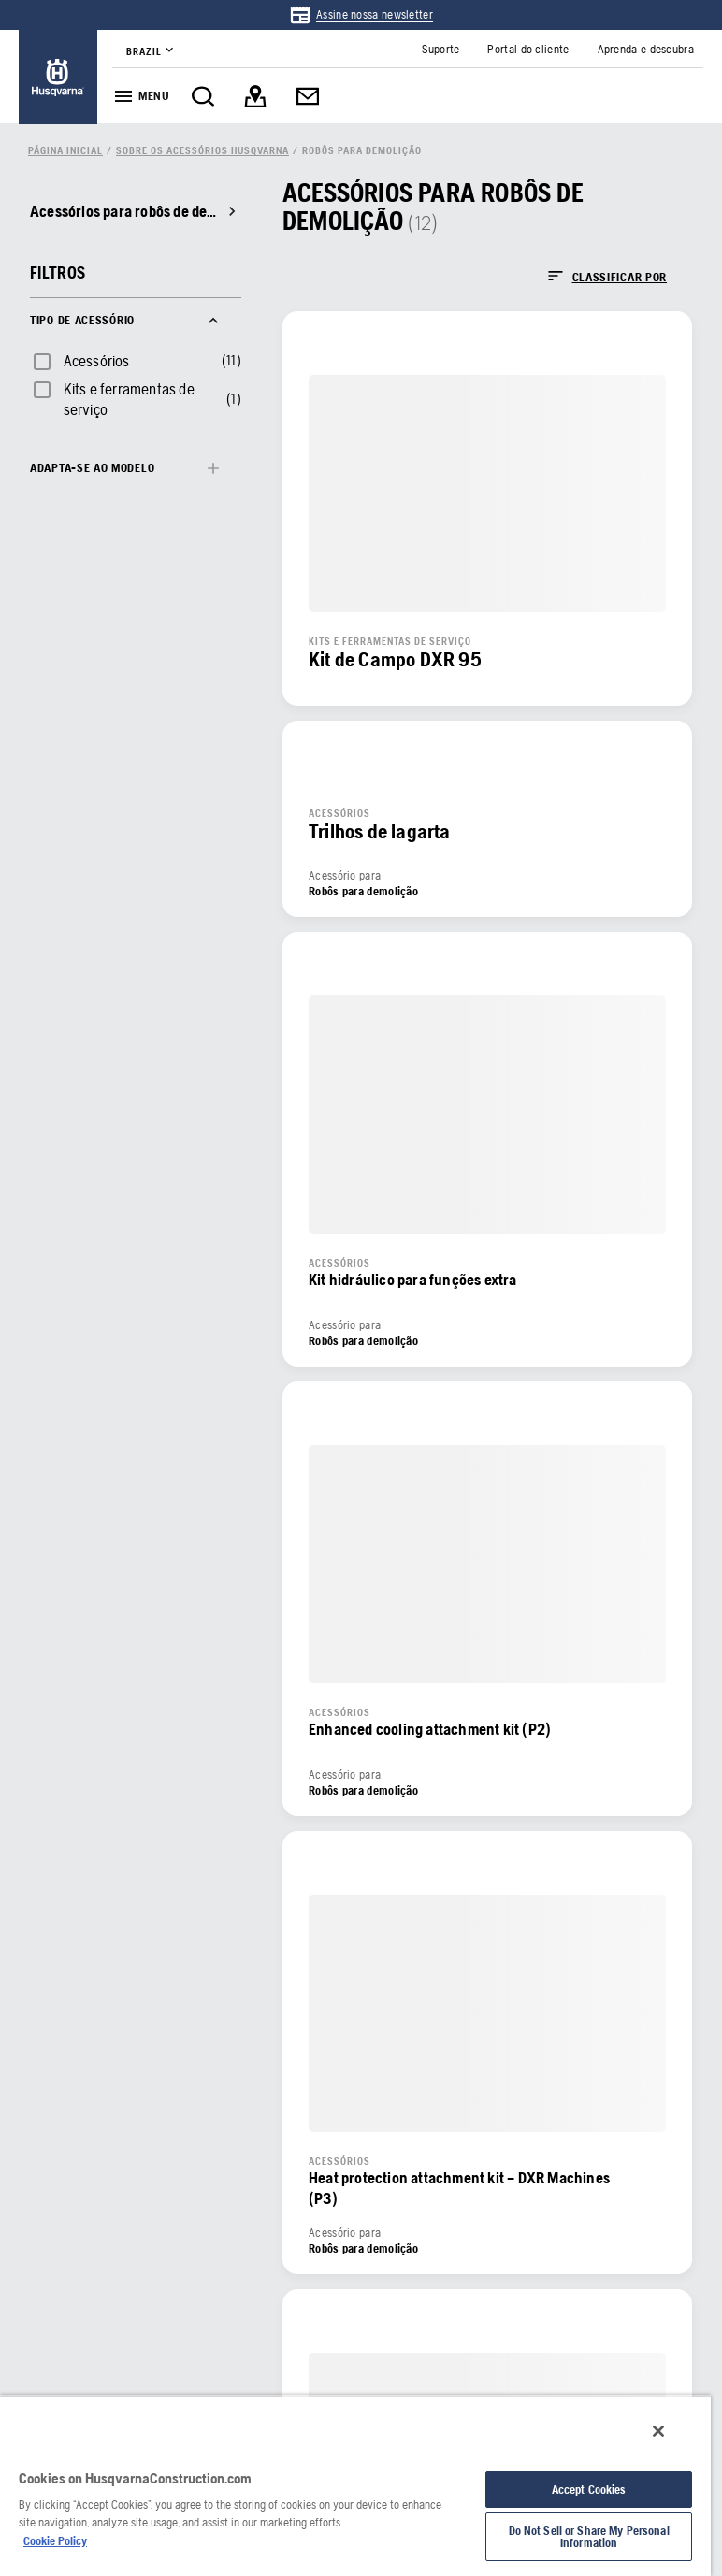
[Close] (658, 2431)
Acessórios (97, 360)
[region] (355, 2485)
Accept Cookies (589, 2490)
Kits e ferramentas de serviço (129, 399)
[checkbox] (80, 361)
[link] (361, 15)
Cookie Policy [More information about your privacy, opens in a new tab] (55, 2541)
